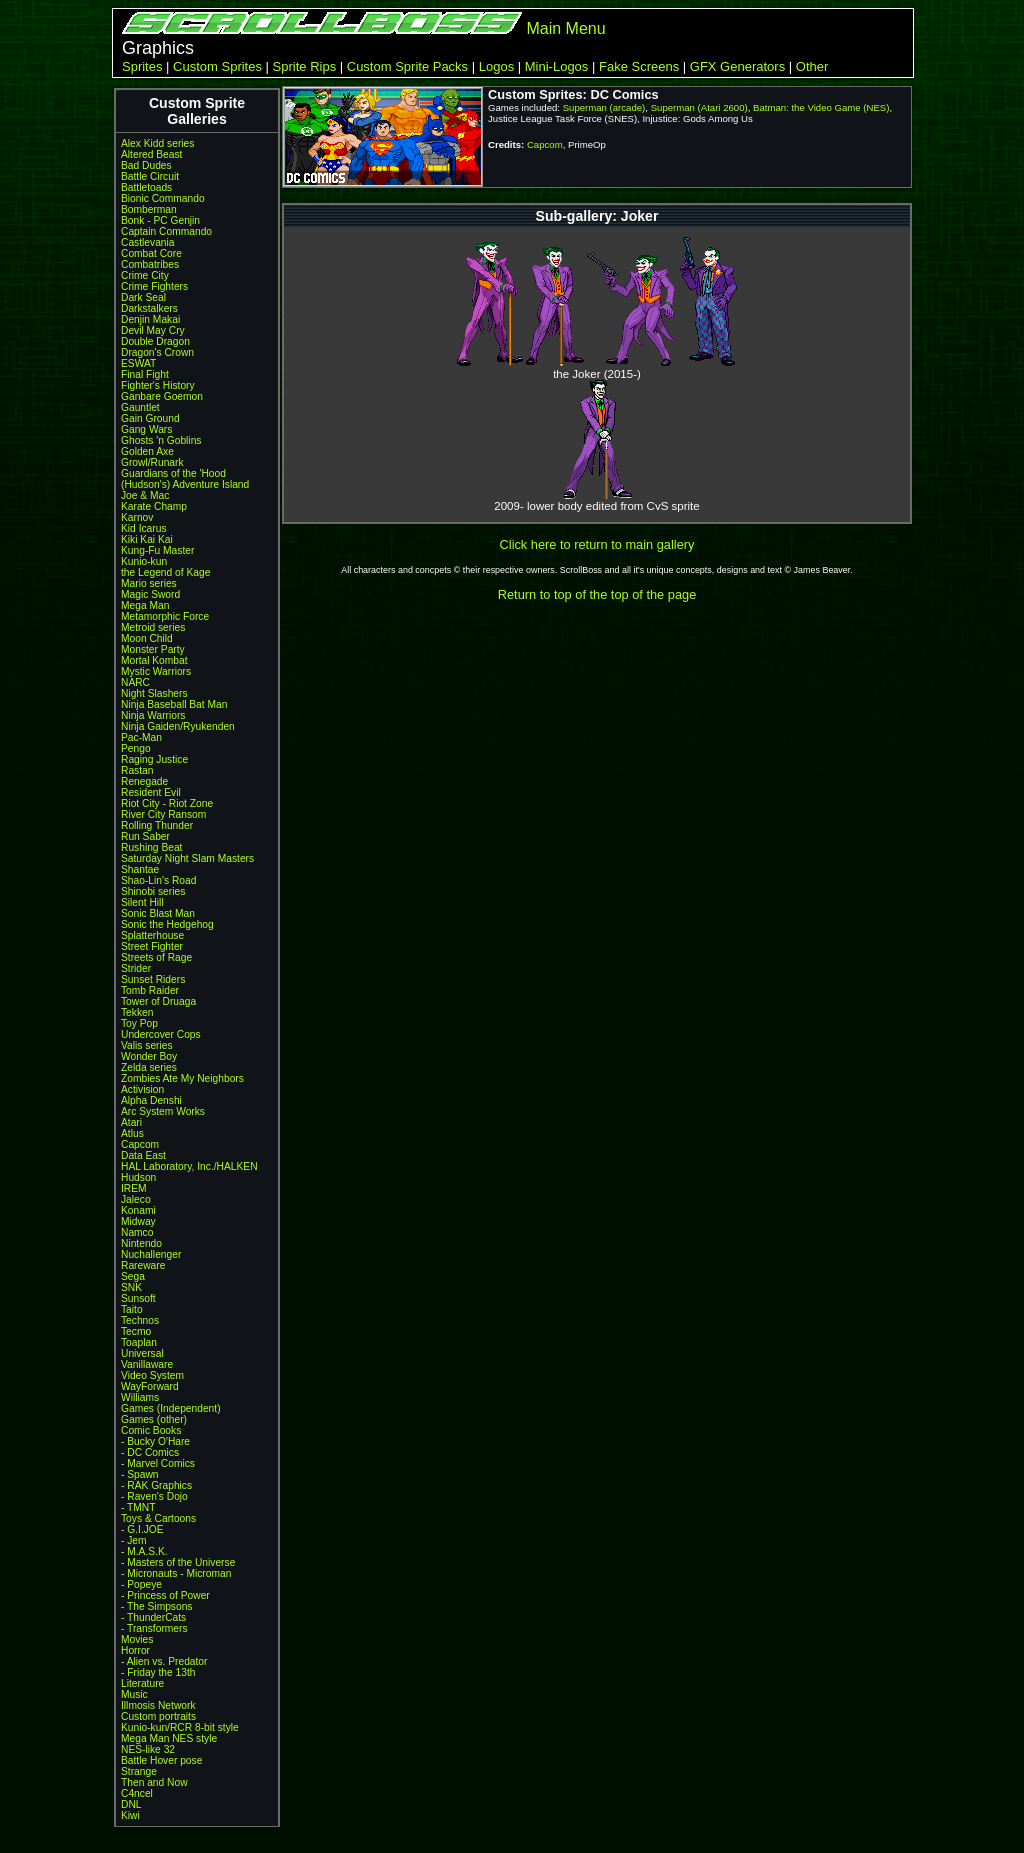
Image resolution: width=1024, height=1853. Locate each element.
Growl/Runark (152, 462)
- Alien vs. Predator (164, 1661)
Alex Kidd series (157, 143)
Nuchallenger (151, 1254)
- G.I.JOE (142, 1529)
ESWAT (138, 363)
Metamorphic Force (165, 616)
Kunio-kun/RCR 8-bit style (180, 1727)
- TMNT (138, 1507)
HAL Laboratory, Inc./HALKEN (189, 1166)
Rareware (143, 1265)
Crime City (145, 275)
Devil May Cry (153, 330)
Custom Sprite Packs (407, 66)
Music (134, 1694)
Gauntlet (140, 407)
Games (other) (154, 1419)
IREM (134, 1188)
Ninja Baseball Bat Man (174, 704)
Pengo (136, 748)
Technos (140, 1320)
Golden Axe (147, 451)
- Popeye (141, 1584)
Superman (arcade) (604, 107)
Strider (136, 968)
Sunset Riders (153, 979)
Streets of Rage (156, 957)
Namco (137, 1232)
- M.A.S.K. (144, 1551)
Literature (142, 1683)
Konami (138, 1210)
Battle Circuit (150, 176)
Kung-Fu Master (157, 550)
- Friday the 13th (158, 1672)
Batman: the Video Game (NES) (821, 107)
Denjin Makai (150, 319)
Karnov (137, 517)
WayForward (150, 1386)
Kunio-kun (144, 561)
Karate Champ (154, 506)
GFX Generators (737, 66)
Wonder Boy (149, 1056)
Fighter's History (158, 385)
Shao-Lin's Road (158, 880)
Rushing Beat (151, 847)
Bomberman (149, 209)
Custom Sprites (217, 66)
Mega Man (145, 605)
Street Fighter (152, 946)
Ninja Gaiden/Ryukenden (178, 726)
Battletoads (146, 187)
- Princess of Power (165, 1595)
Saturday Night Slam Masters (187, 858)
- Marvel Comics (158, 1463)
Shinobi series (153, 891)
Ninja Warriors (153, 715)
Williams (140, 1397)
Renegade (144, 781)
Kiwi (130, 1815)
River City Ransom (163, 814)
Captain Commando (166, 231)
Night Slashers (154, 693)
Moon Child (147, 638)
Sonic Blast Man (158, 913)
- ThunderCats (153, 1617)
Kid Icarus (144, 528)
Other (812, 66)
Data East (143, 1155)
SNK (131, 1287)
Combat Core (151, 253)
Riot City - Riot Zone (167, 803)
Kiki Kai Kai (147, 539)
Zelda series (149, 1067)
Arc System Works (163, 1111)
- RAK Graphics (156, 1485)
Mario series (149, 583)
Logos (496, 66)
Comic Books (151, 1430)
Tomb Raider (150, 990)
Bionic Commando (163, 198)
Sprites (142, 66)
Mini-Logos (557, 66)
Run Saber (145, 836)
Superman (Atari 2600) (699, 107)
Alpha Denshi (151, 1100)
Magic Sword (150, 594)
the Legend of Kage (165, 572)
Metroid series (153, 627)
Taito (132, 1309)
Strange (139, 1771)
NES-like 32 (148, 1749)
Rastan (137, 770)
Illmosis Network (158, 1705)
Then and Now (154, 1782)
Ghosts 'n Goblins (161, 440)
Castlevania (147, 242)
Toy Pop (139, 1023)
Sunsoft (138, 1298)
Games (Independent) (171, 1408)
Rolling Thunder (157, 825)
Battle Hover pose (161, 1760)
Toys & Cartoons (158, 1518)
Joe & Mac (145, 495)
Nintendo (141, 1243)
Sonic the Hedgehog (167, 924)
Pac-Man (141, 737)
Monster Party (153, 649)
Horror (135, 1650)
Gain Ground (150, 418)
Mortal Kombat (154, 660)
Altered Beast (151, 154)
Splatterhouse (152, 935)
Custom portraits (158, 1716)
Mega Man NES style (169, 1738)
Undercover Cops (161, 1034)
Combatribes (150, 264)
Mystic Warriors (156, 671)
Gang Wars (146, 429)
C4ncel (137, 1793)
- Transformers (154, 1628)
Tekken (137, 1012)
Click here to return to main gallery (597, 544)
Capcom (140, 1144)
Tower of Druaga (158, 1001)
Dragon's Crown (157, 352)
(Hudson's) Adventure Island (185, 484)
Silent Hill (142, 902)
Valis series (147, 1045)
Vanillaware (147, 1364)
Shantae (140, 869)
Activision (142, 1089)
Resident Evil (151, 792)
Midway (138, 1221)
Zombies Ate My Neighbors (182, 1078)
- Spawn (140, 1474)
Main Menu (565, 28)
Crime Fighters (154, 286)
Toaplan (139, 1342)
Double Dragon (155, 341)
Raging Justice (154, 759)
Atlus (132, 1133)
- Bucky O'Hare (155, 1441)
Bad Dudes (146, 165)
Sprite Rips (305, 66)
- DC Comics (150, 1452)
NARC (135, 682)
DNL (131, 1804)
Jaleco (136, 1199)
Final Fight (145, 374)
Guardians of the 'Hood (173, 473)
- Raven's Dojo (154, 1496)
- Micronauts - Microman (176, 1573)
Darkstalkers (149, 308)
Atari (131, 1122)
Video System (152, 1375)
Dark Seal (143, 297)
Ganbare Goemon (162, 396)
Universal (142, 1353)
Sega (133, 1276)
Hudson (138, 1177)
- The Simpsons (156, 1606)
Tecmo (136, 1331)
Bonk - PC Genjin (160, 220)
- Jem (134, 1540)
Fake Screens (639, 66)
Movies (137, 1639)
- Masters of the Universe (178, 1562)
